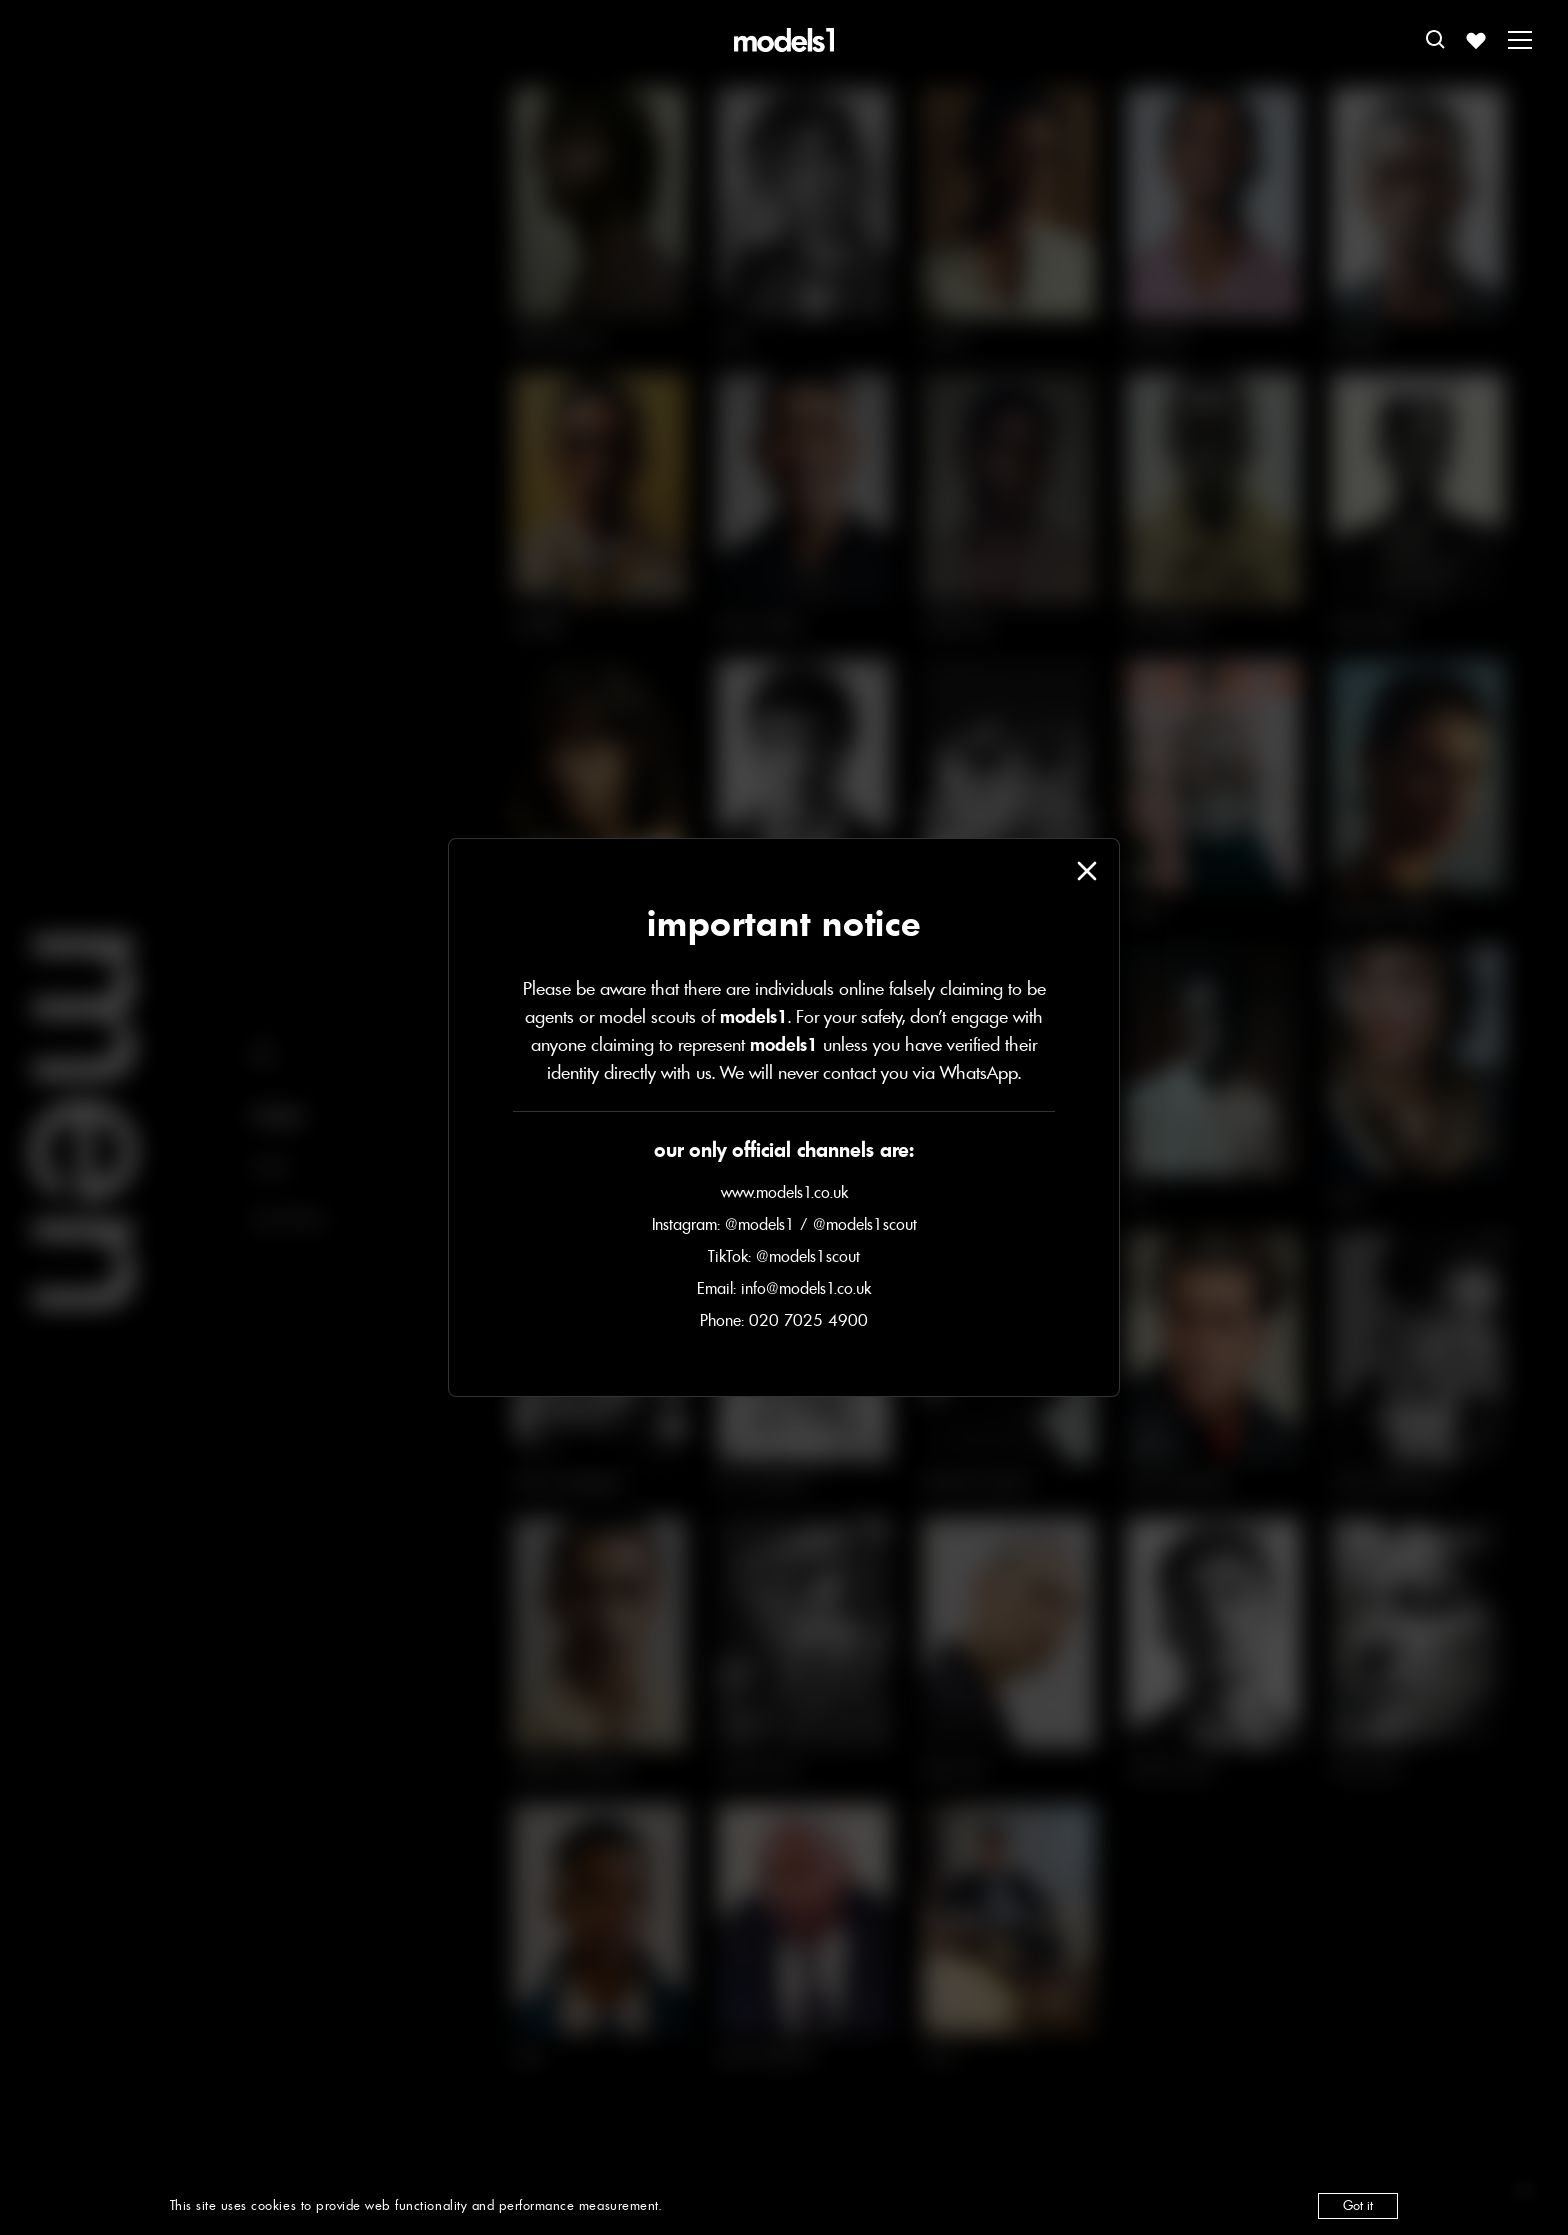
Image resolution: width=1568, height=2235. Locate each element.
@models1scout (865, 1224)
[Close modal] (1087, 871)
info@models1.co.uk (806, 1288)
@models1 (760, 1224)
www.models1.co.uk (784, 1192)
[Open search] (1436, 40)
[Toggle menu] (1520, 40)
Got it (1358, 2205)
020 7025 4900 (808, 1320)
